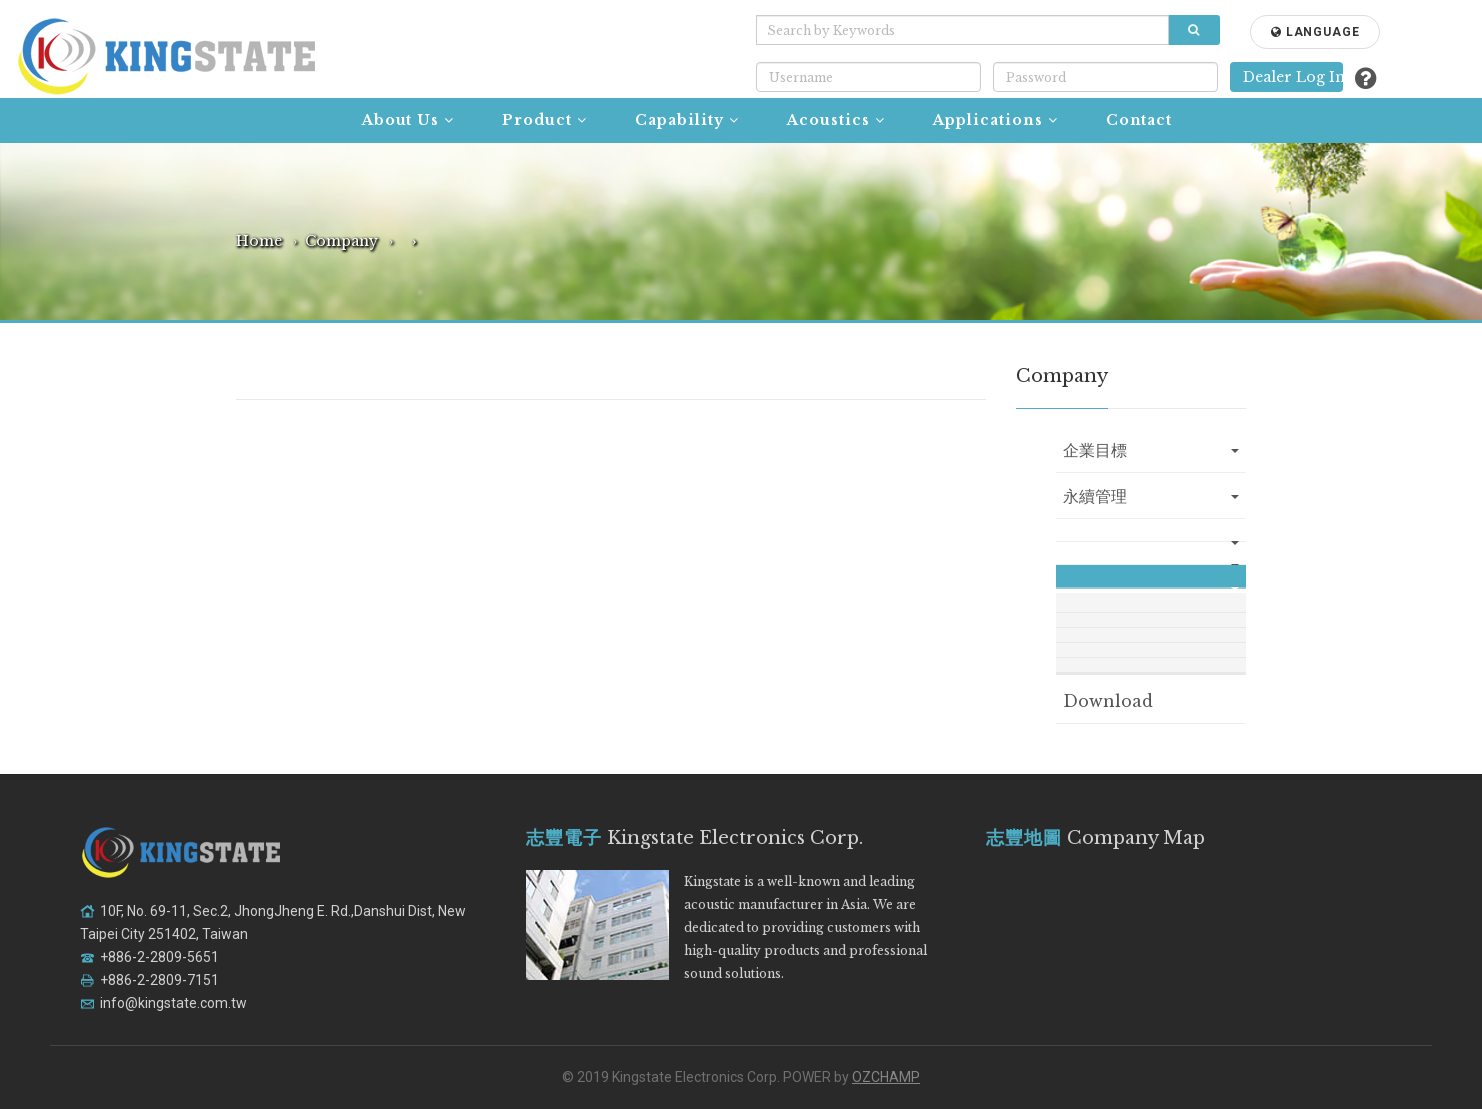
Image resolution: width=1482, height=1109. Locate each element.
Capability (687, 120)
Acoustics (836, 120)
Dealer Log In (1293, 77)
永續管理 (1151, 496)
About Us (408, 120)
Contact (1139, 120)
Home (259, 241)
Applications (995, 120)
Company (341, 241)
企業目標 (1151, 450)
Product (544, 120)
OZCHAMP (886, 1077)
